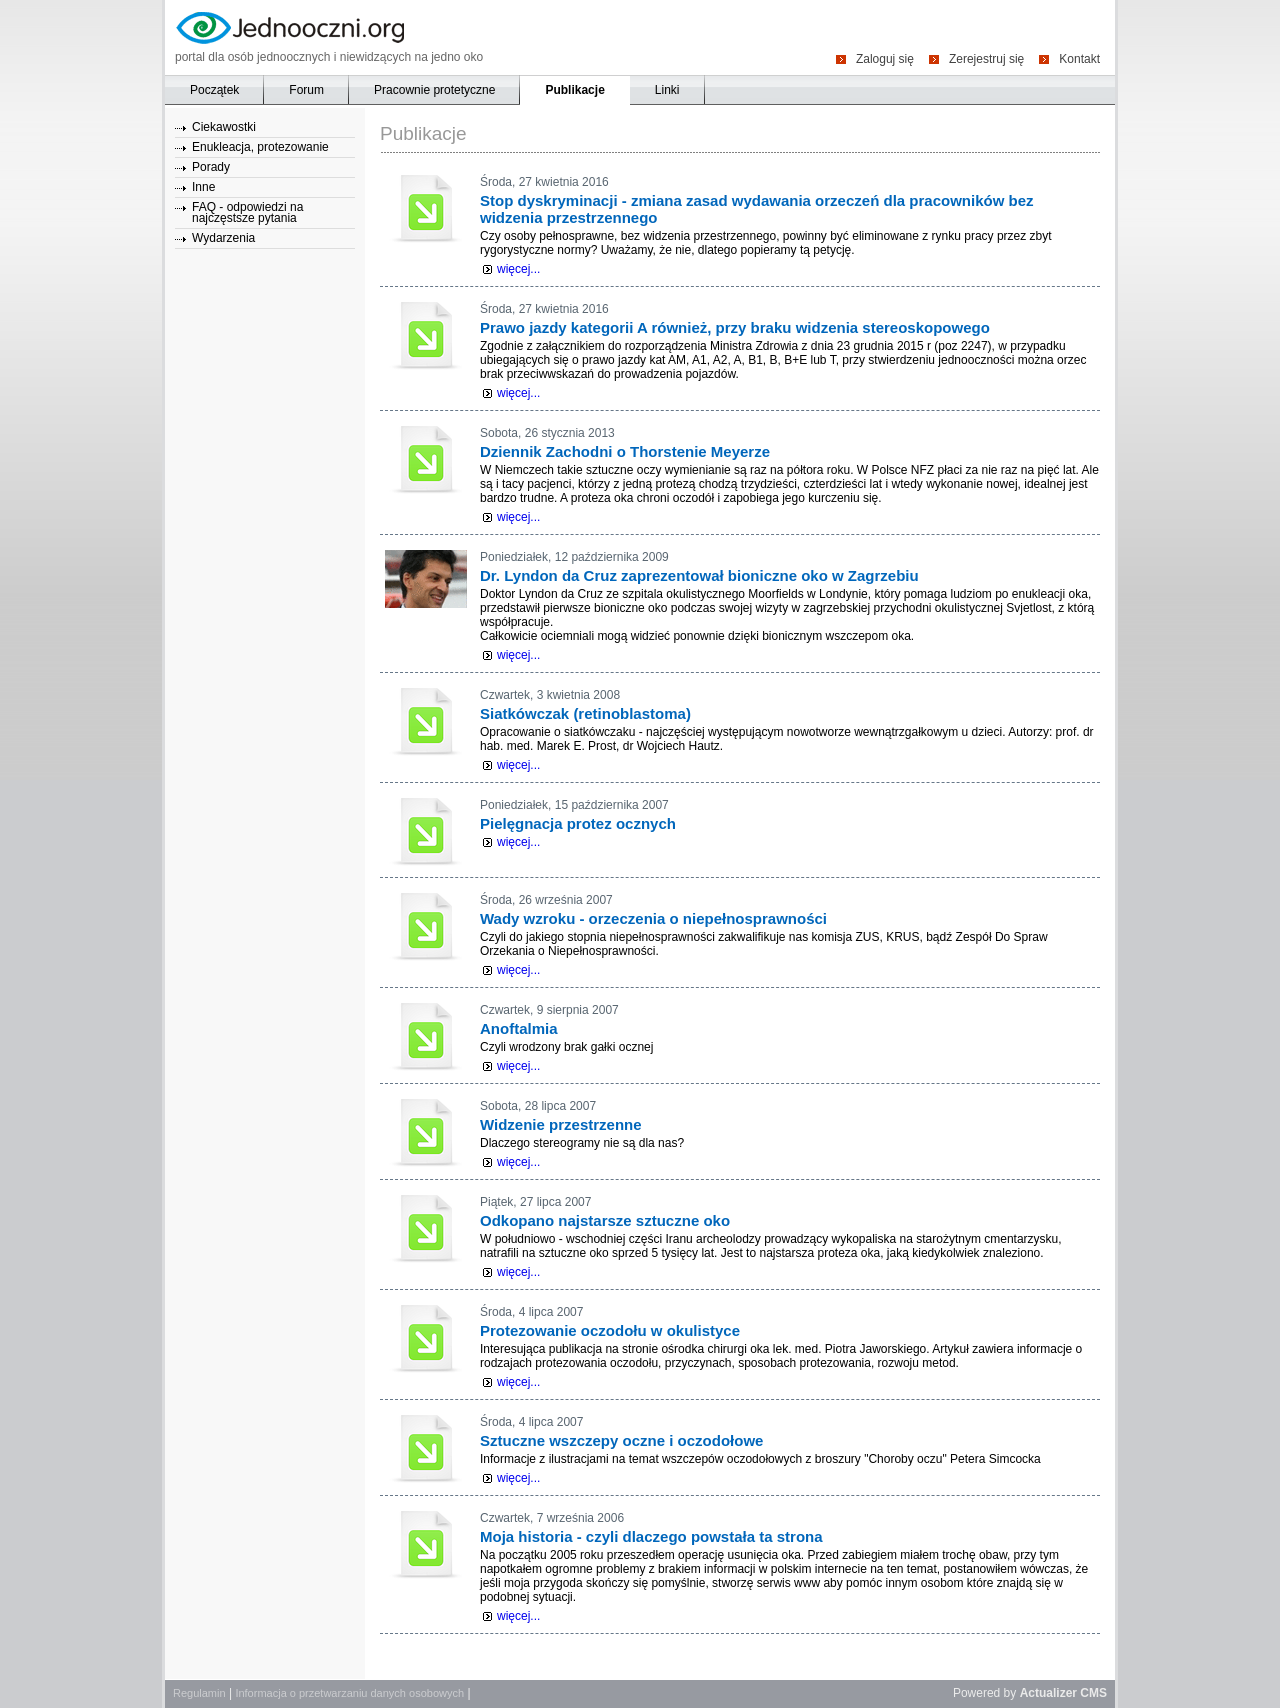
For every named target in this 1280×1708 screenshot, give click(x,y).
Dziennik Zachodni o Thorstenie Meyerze (625, 451)
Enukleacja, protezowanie (260, 147)
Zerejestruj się (986, 58)
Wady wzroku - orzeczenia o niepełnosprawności (653, 918)
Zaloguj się (885, 58)
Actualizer (1048, 1693)
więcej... (518, 269)
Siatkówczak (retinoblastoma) (585, 713)
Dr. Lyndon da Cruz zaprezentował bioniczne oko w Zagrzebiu (699, 575)
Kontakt (1079, 58)
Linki (667, 90)
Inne (203, 187)
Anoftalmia (519, 1028)
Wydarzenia (223, 238)
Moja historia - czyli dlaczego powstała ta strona (651, 1536)
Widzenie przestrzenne (561, 1124)
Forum (306, 90)
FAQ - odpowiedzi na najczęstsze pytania (247, 212)
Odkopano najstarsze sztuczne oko (605, 1220)
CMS (1093, 1693)
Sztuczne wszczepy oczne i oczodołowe (621, 1440)
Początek (214, 90)
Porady (211, 167)
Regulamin (199, 1693)
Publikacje (574, 90)
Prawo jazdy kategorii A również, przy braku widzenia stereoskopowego (735, 327)
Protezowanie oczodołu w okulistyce (610, 1330)
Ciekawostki (224, 127)
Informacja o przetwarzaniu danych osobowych (349, 1693)
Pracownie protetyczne (434, 90)
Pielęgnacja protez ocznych (578, 823)
